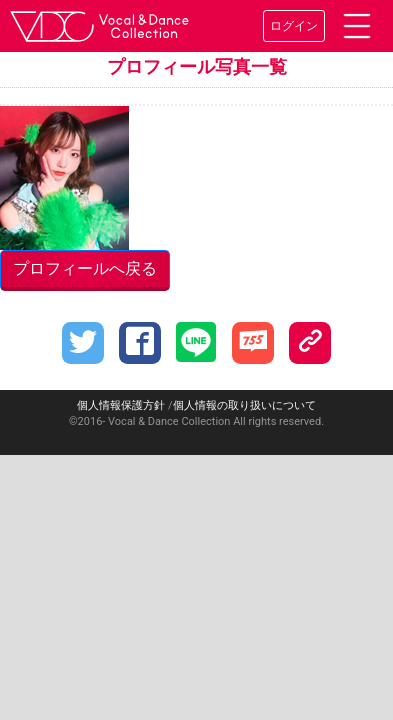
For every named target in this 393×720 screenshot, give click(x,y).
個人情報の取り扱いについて (244, 405)
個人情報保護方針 (121, 405)
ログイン (294, 26)
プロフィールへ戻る (85, 268)
